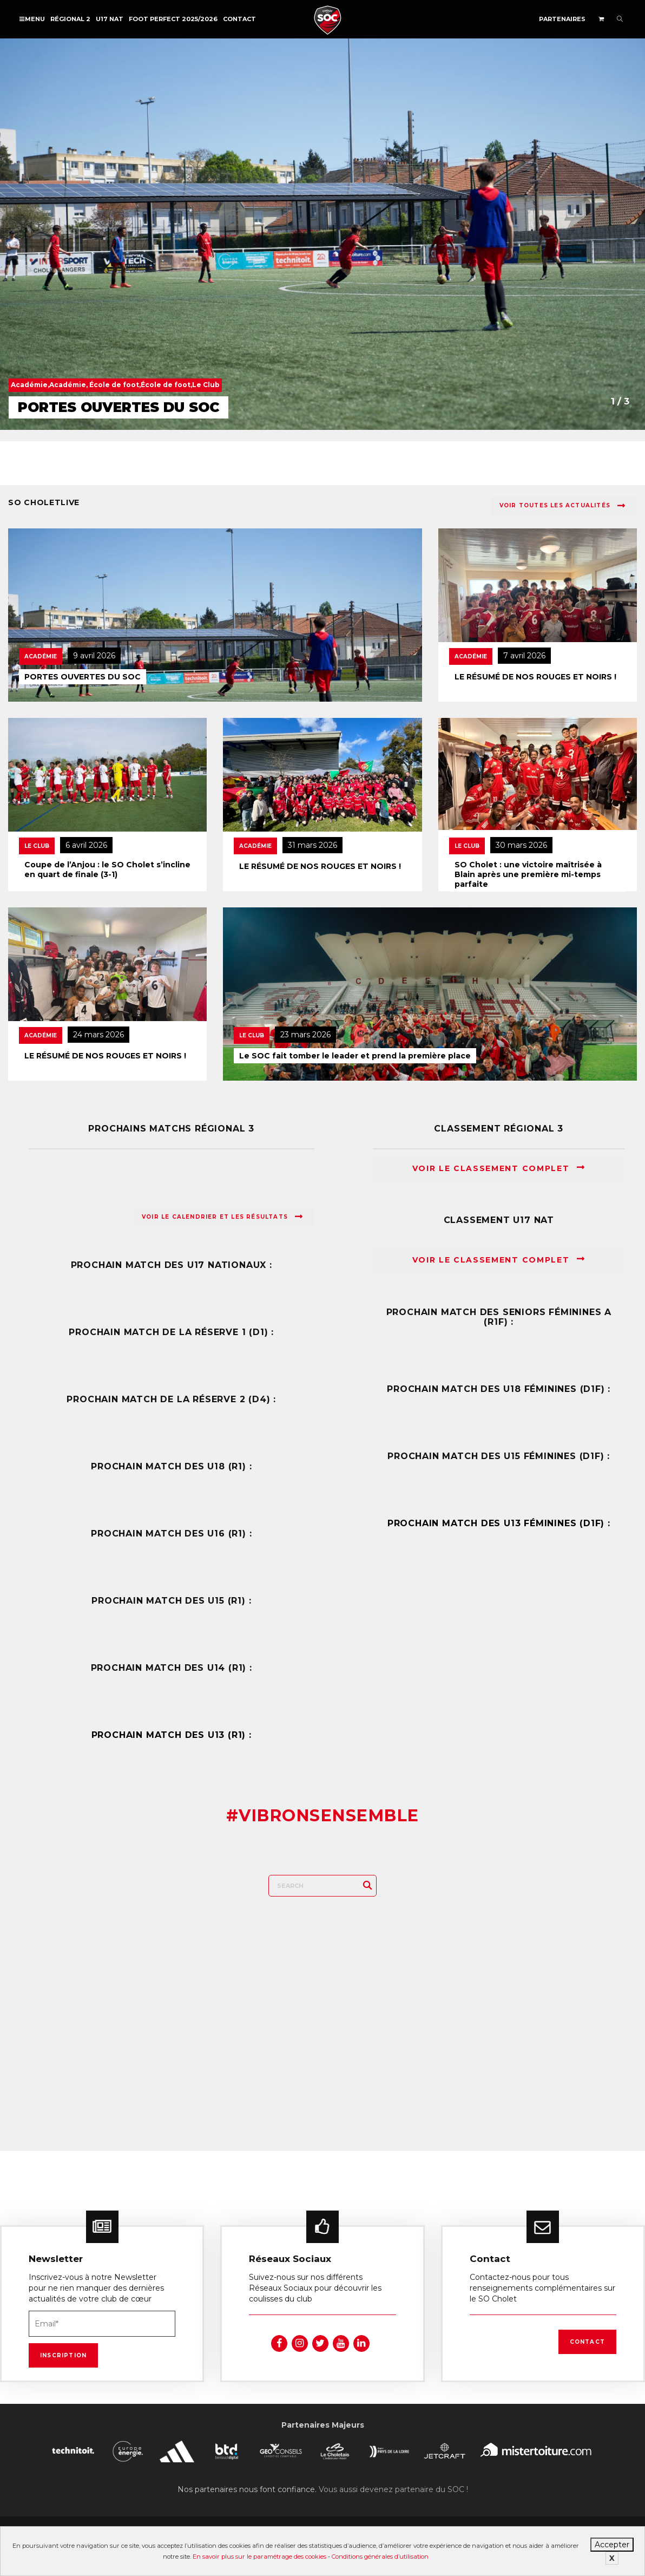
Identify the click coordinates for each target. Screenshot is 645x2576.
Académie (40, 656)
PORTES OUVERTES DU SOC (82, 677)
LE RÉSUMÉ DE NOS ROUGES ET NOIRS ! (535, 677)
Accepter (612, 2544)
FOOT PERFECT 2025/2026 (173, 19)
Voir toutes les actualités (562, 505)
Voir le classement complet (498, 1168)
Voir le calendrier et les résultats (222, 1216)
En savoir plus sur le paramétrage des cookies (259, 2556)
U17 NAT (109, 19)
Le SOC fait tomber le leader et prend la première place (355, 1056)
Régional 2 (70, 19)
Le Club (36, 845)
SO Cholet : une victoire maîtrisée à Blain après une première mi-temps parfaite (528, 874)
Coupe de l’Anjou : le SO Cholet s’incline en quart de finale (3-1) (107, 869)
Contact (239, 19)
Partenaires (562, 19)
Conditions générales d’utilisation (380, 2556)
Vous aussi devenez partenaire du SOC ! (393, 2489)
